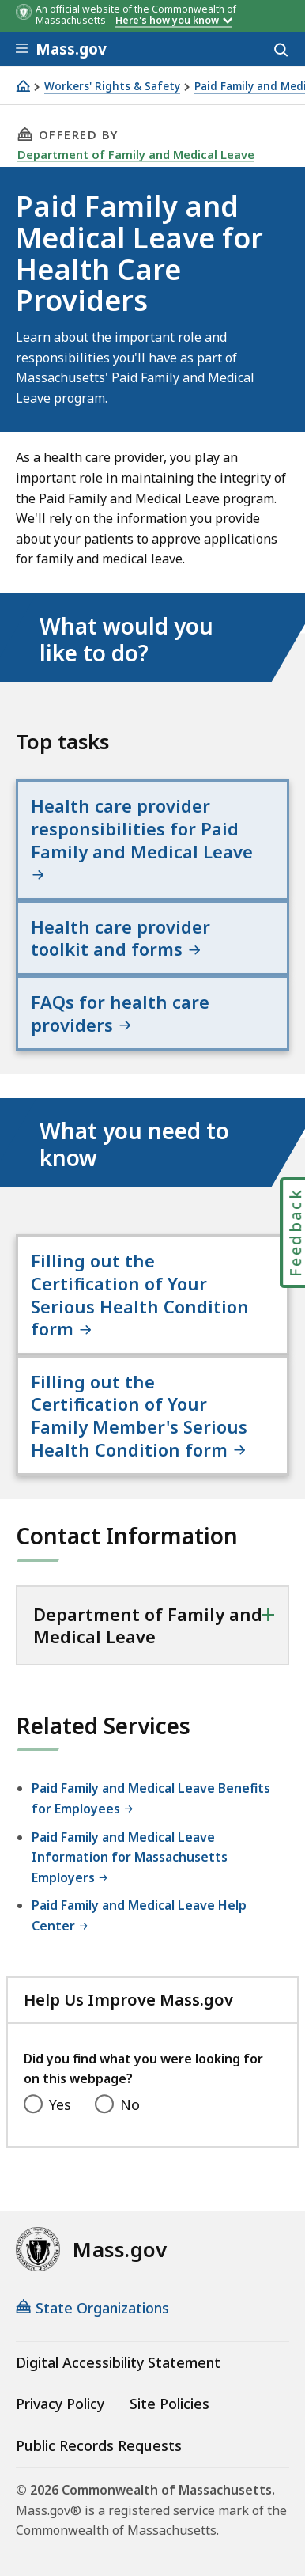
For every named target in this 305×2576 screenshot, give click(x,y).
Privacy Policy (60, 2403)
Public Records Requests (99, 2445)
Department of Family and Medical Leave (135, 154)
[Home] (22, 86)
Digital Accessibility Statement (118, 2362)
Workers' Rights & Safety (112, 86)
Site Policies (169, 2403)
